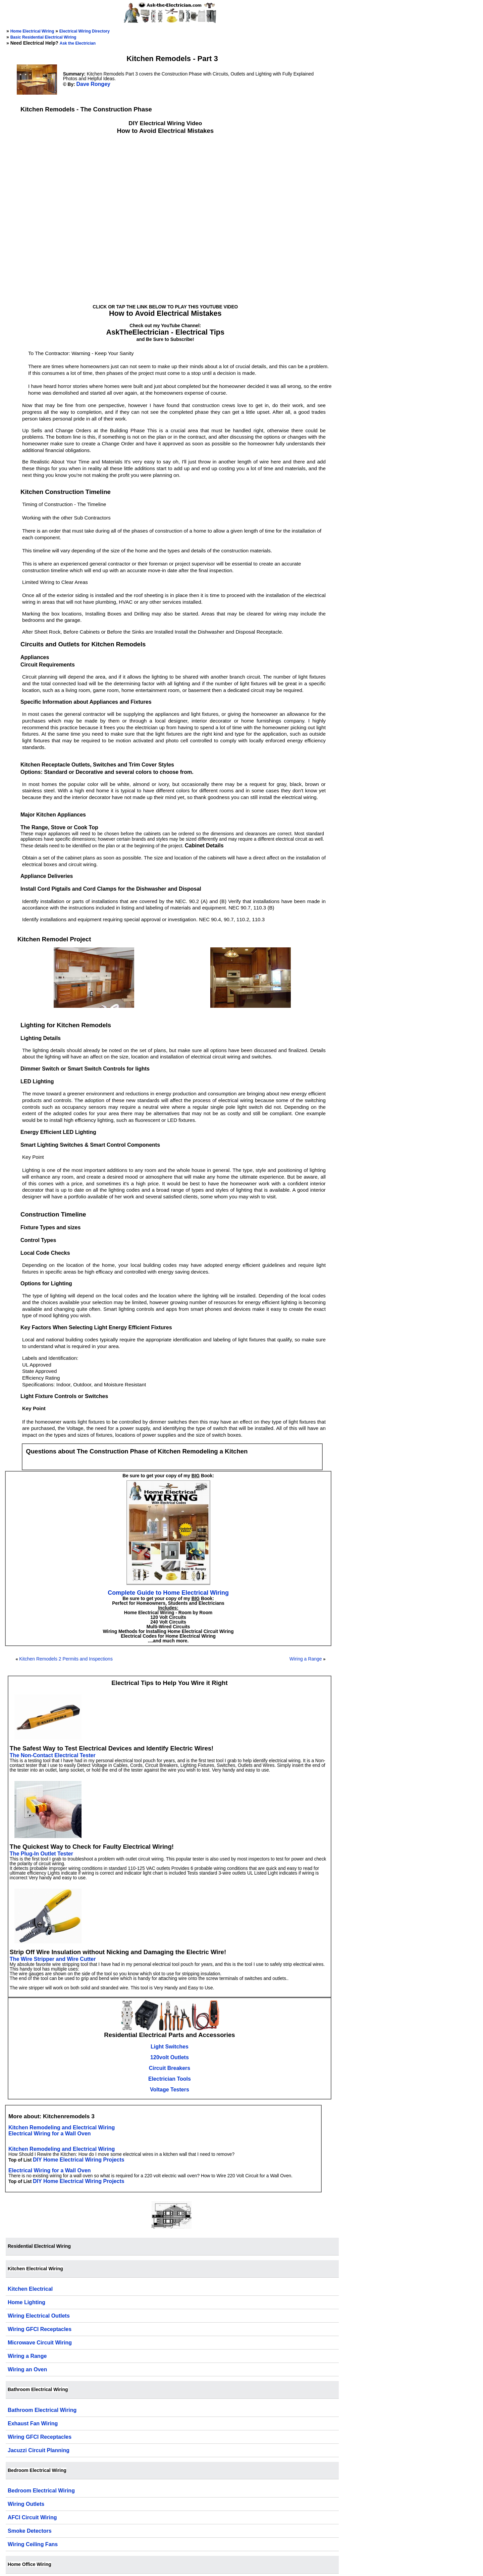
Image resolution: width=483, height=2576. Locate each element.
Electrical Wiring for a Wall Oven (49, 2133)
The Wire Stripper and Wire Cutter (53, 1959)
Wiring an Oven (27, 2369)
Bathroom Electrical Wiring (42, 2410)
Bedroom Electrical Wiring (41, 2490)
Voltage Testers (169, 2089)
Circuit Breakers (170, 2068)
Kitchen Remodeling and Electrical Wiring (61, 2127)
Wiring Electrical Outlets (39, 2316)
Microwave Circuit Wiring (40, 2342)
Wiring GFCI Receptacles (39, 2329)
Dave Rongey (93, 84)
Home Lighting (26, 2302)
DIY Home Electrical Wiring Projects (78, 2160)
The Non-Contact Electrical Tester (53, 1755)
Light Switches (170, 2046)
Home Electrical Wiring (32, 31)
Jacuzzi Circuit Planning (38, 2450)
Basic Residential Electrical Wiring (43, 37)
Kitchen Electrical (30, 2289)
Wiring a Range (305, 1659)
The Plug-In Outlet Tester (41, 1853)
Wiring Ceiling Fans (33, 2544)
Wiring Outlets (26, 2504)
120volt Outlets (169, 2057)
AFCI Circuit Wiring (32, 2517)
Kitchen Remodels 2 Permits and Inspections (66, 1659)
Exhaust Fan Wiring (33, 2423)
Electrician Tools (169, 2079)
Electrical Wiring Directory (84, 31)
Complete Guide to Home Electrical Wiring (168, 1592)
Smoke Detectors (30, 2531)
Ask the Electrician (78, 43)
